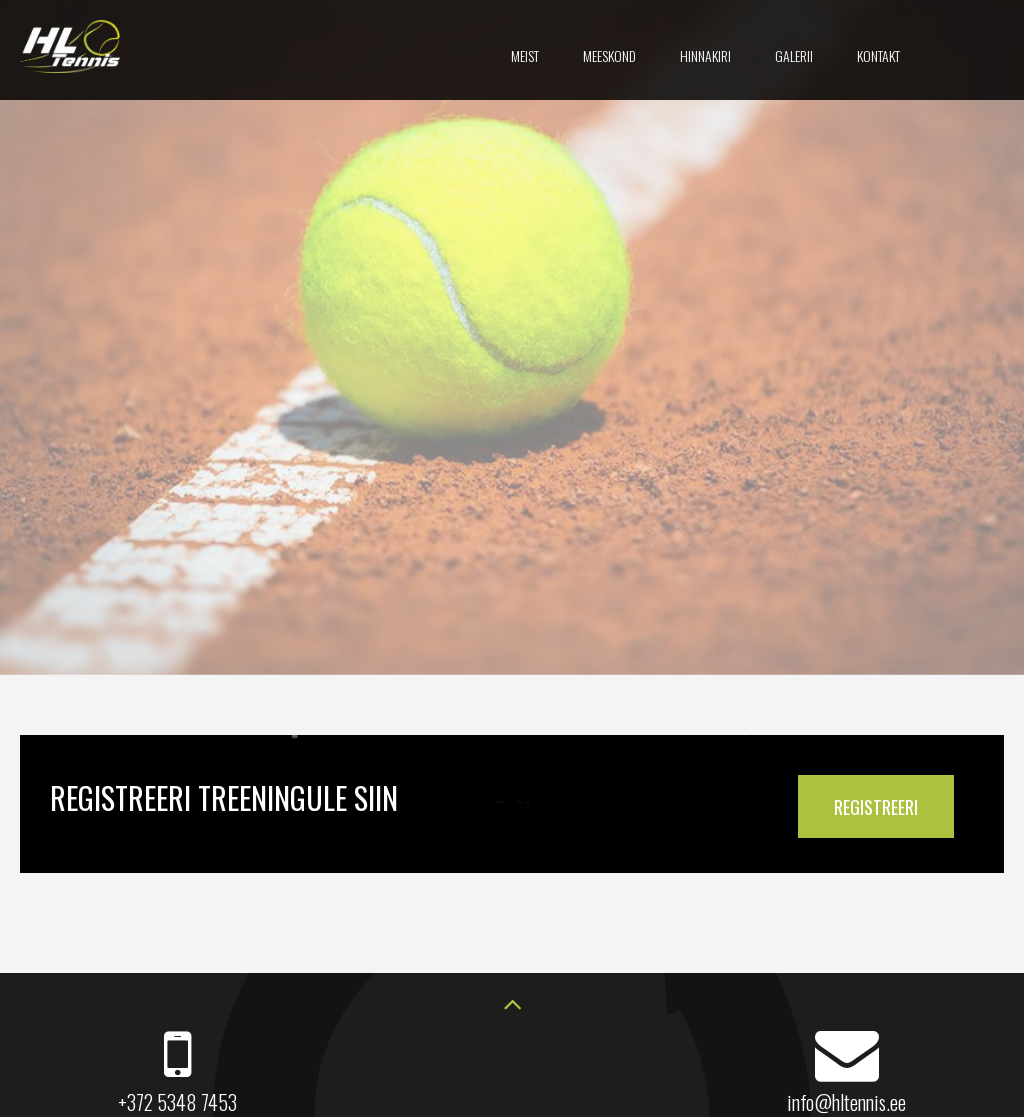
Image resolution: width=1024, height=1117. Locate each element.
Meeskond (609, 55)
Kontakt (878, 55)
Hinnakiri (705, 55)
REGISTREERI (876, 807)
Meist (525, 55)
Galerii (794, 55)
